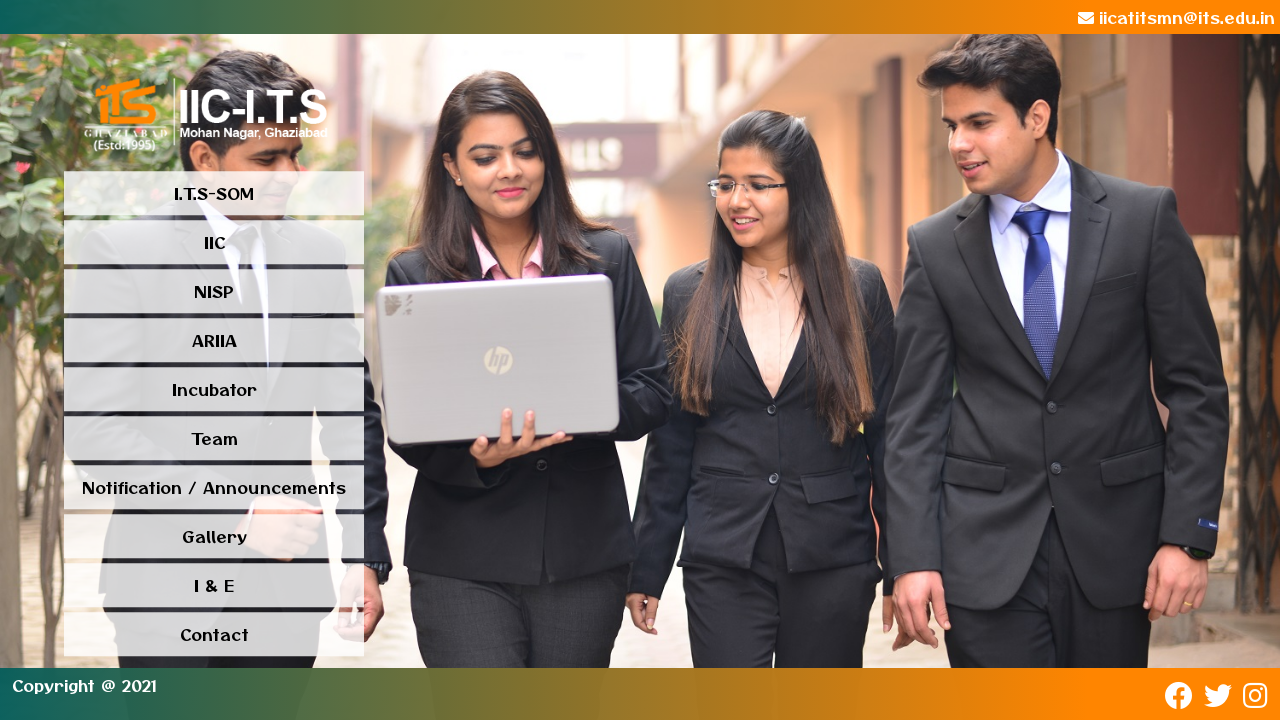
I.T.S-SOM (214, 194)
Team (214, 439)
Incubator (214, 390)
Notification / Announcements (214, 488)
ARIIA (214, 341)
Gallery (214, 537)
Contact (214, 635)
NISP (214, 292)
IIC (214, 243)
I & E (214, 586)
